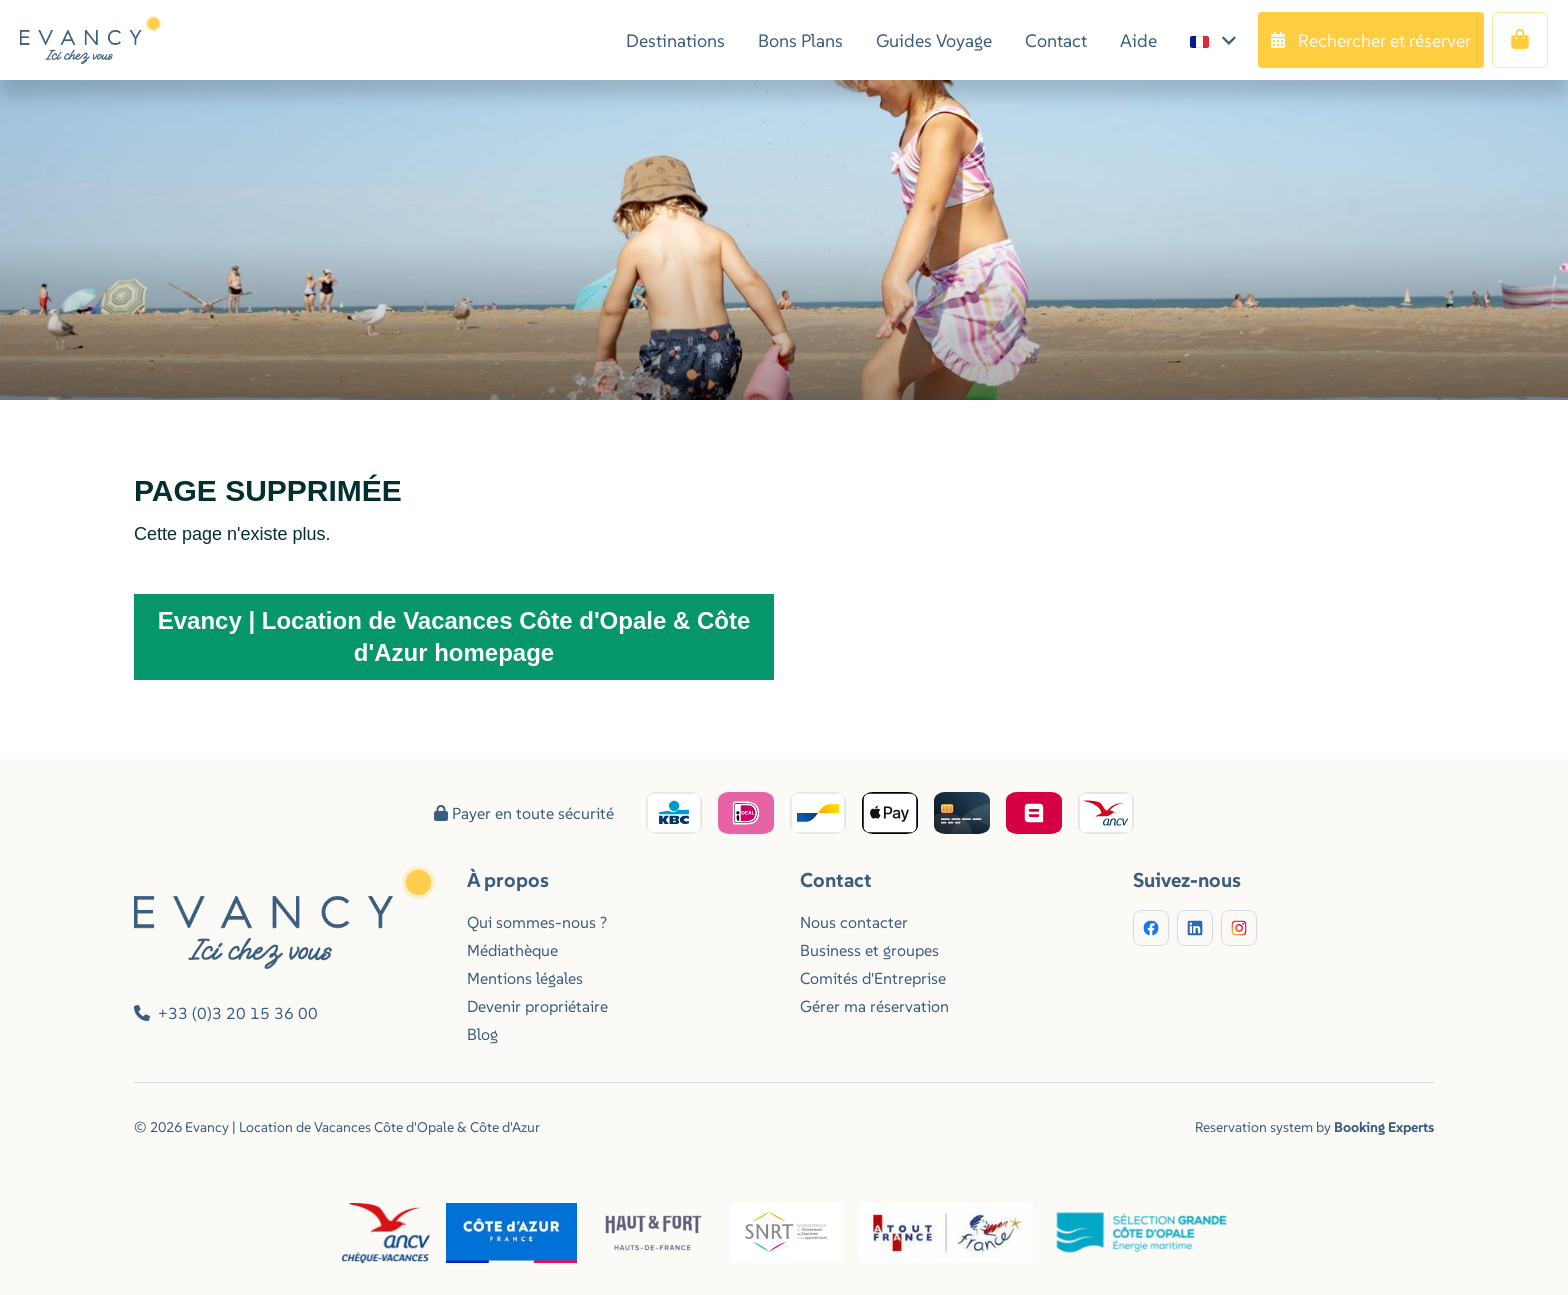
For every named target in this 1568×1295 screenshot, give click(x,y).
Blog (482, 1034)
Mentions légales (525, 978)
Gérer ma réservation (874, 1006)
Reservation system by (1314, 1127)
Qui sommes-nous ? (537, 922)
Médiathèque (512, 950)
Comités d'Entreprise (873, 978)
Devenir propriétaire (537, 1006)
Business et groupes (869, 950)
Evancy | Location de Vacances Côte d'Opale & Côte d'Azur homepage (454, 636)
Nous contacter (854, 922)
